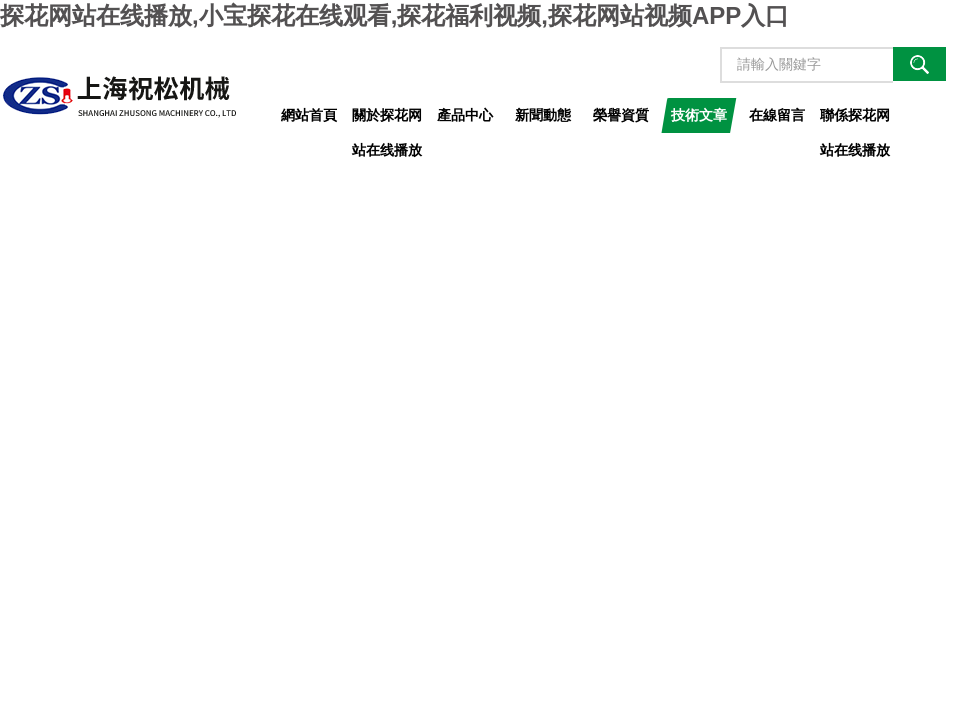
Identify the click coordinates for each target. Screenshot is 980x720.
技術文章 (699, 115)
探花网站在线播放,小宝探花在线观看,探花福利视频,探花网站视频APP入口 (394, 15)
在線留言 (777, 115)
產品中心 (465, 115)
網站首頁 (309, 115)
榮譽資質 (621, 115)
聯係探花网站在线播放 (855, 120)
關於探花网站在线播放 (387, 120)
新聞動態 (543, 115)
